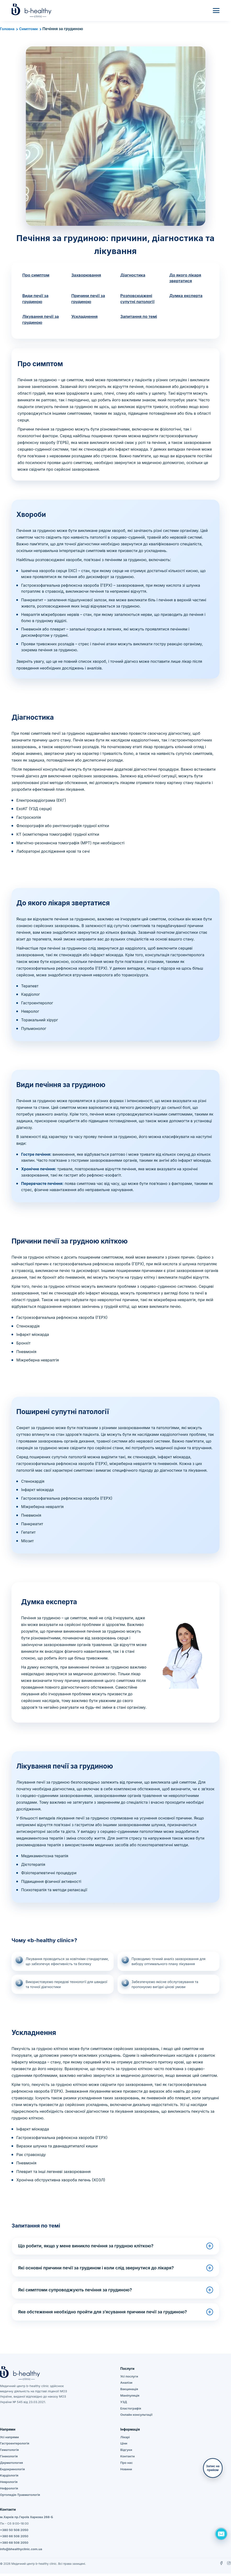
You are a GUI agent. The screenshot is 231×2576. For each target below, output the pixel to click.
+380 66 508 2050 (14, 2538)
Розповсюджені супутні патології (138, 299)
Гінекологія (9, 2458)
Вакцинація (129, 2391)
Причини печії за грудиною (89, 299)
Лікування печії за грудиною (41, 321)
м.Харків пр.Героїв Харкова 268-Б (26, 2519)
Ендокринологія (12, 2471)
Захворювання (87, 274)
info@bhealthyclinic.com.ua (21, 2551)
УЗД (123, 2404)
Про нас (126, 2465)
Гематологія (9, 2452)
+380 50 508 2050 (14, 2532)
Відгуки (126, 2452)
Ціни (123, 2446)
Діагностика (133, 274)
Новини (126, 2471)
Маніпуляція (130, 2398)
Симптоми (30, 28)
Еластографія (130, 2411)
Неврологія (8, 2484)
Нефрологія (9, 2491)
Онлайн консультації (136, 2417)
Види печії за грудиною (36, 299)
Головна (8, 28)
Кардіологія (9, 2478)
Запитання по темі (140, 318)
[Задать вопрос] (220, 2533)
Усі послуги (129, 2379)
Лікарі (125, 2439)
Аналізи (126, 2385)
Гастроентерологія (14, 2446)
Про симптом (36, 274)
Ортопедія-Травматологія (20, 2497)
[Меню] (216, 10)
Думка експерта (187, 296)
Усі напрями (9, 2439)
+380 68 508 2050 (14, 2545)
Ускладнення (85, 318)
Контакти (127, 2458)
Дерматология (11, 2465)
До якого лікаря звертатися (186, 278)
